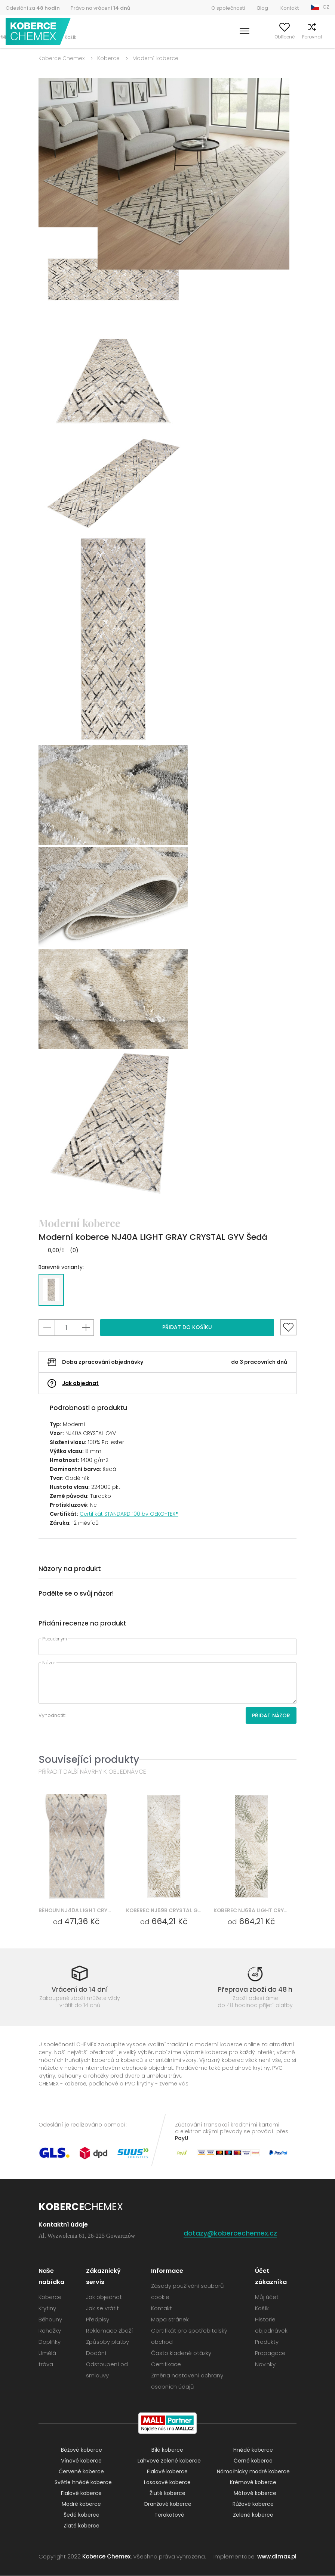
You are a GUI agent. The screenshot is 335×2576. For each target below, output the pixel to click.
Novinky (265, 2364)
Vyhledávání (214, 37)
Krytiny (47, 2308)
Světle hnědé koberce (83, 2482)
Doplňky (50, 2342)
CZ (326, 6)
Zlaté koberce (81, 2526)
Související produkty (89, 1759)
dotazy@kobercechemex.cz (230, 2233)
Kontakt (289, 8)
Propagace (270, 2353)
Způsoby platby (107, 2342)
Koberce (108, 58)
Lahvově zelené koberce (169, 2461)
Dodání (96, 2353)
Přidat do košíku (187, 1327)
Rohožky (50, 2331)
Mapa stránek (170, 2320)
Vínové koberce (81, 2461)
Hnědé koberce (253, 2450)
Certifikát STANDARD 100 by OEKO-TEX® (129, 1514)
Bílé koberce (167, 2450)
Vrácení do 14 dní (80, 1989)
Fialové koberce (167, 2472)
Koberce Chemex (38, 31)
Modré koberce (81, 2504)
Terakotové (169, 2515)
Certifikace (166, 2364)
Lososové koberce (167, 2482)
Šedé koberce (81, 2515)
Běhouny (50, 2320)
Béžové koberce (81, 2450)
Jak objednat (80, 1383)
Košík (323, 37)
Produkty (267, 2342)
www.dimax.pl (276, 2557)
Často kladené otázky (181, 2353)
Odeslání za (33, 8)
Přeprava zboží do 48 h (255, 1989)
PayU (181, 2138)
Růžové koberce (253, 2504)
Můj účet (245, 37)
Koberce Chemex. (107, 2557)
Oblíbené (272, 37)
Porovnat (300, 37)
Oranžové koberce (167, 2504)
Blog (262, 8)
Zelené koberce (253, 2515)
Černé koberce (253, 2461)
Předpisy (97, 2320)
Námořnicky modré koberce (253, 2472)
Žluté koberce (167, 2493)
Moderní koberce (155, 58)
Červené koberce (81, 2472)
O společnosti (228, 8)
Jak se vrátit (102, 2308)
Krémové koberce (253, 2482)
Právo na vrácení (100, 8)
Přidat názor (271, 1715)
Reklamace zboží (109, 2331)
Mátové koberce (255, 2493)
